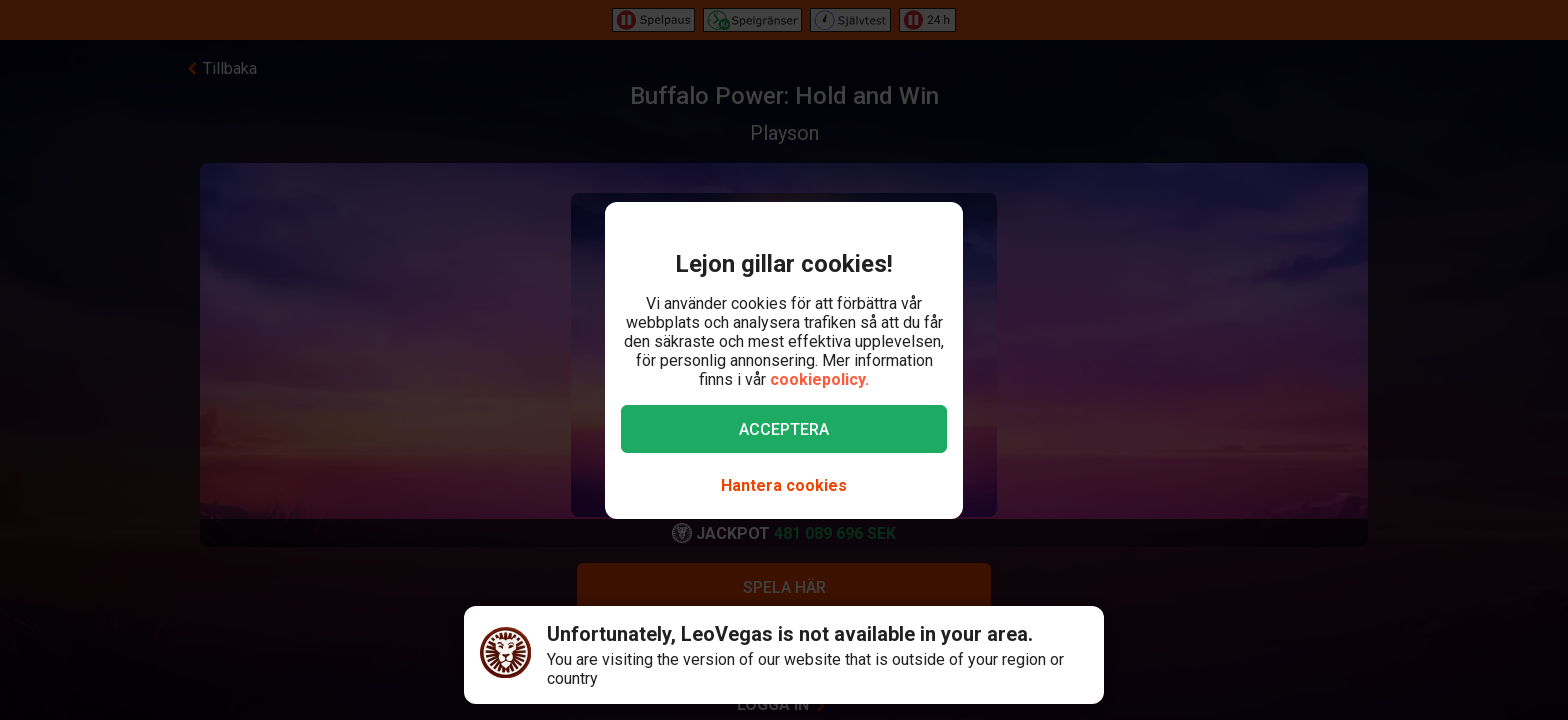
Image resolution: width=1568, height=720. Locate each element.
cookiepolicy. (819, 379)
